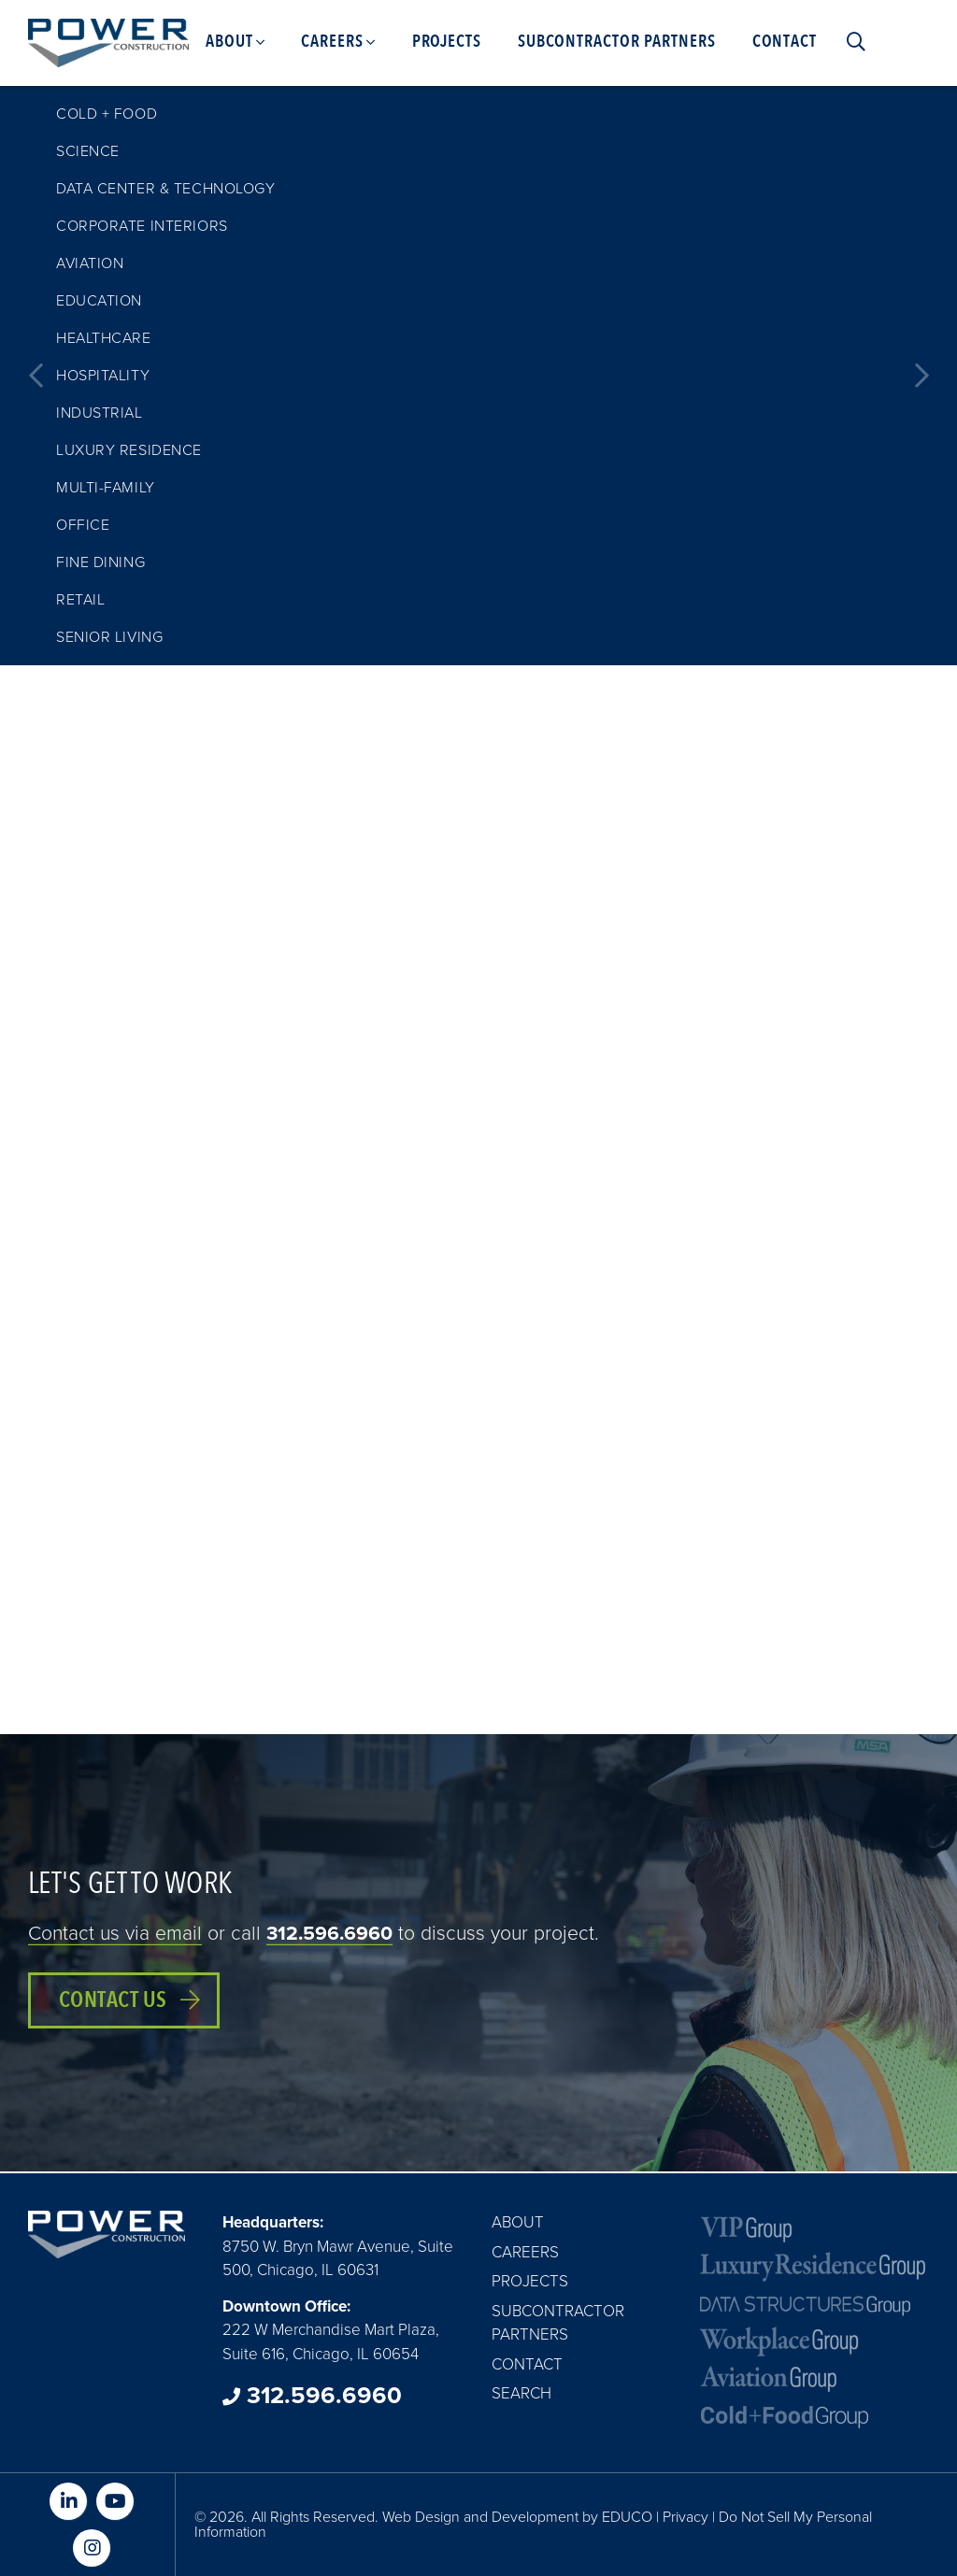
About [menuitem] (229, 41)
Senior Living (109, 637)
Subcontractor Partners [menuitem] (617, 41)
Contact (527, 2364)
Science (88, 151)
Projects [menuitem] (446, 41)
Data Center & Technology (165, 188)
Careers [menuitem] (332, 41)
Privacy (685, 2517)
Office (82, 525)
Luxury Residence (129, 450)
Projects (530, 2281)
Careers (525, 2252)
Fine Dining (100, 562)
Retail (80, 600)
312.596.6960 (329, 1933)
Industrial (99, 413)
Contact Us (113, 2000)
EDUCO (627, 2517)
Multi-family (105, 487)
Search (521, 2393)
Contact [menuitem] (784, 41)
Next (921, 375)
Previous (35, 375)
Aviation (89, 263)
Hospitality (103, 375)
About (518, 2222)
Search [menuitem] (851, 42)
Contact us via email (115, 1933)
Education (99, 301)
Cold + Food (106, 114)
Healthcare (103, 338)
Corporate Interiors (142, 226)
